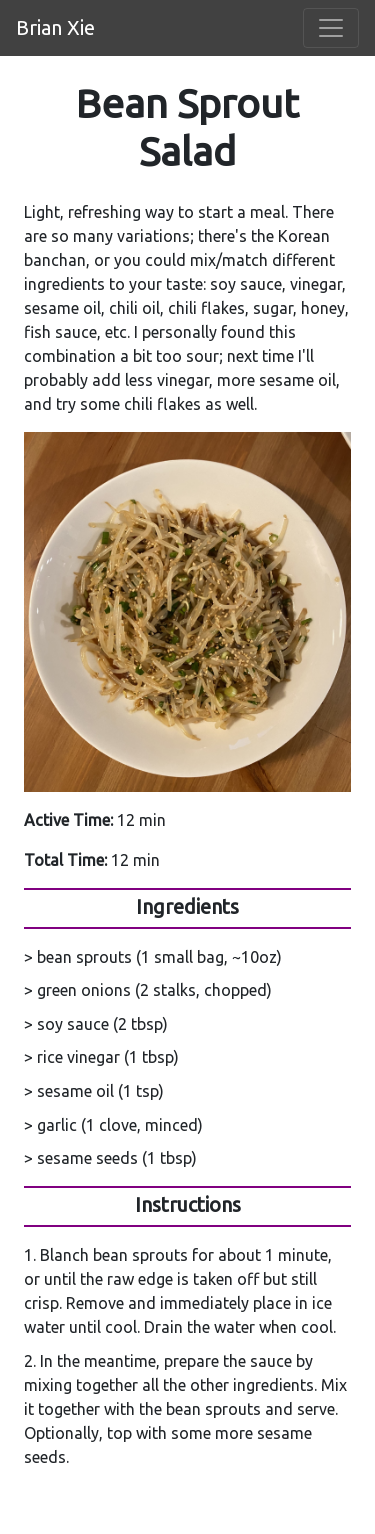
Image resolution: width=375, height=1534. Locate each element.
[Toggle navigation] (331, 28)
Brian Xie (55, 27)
